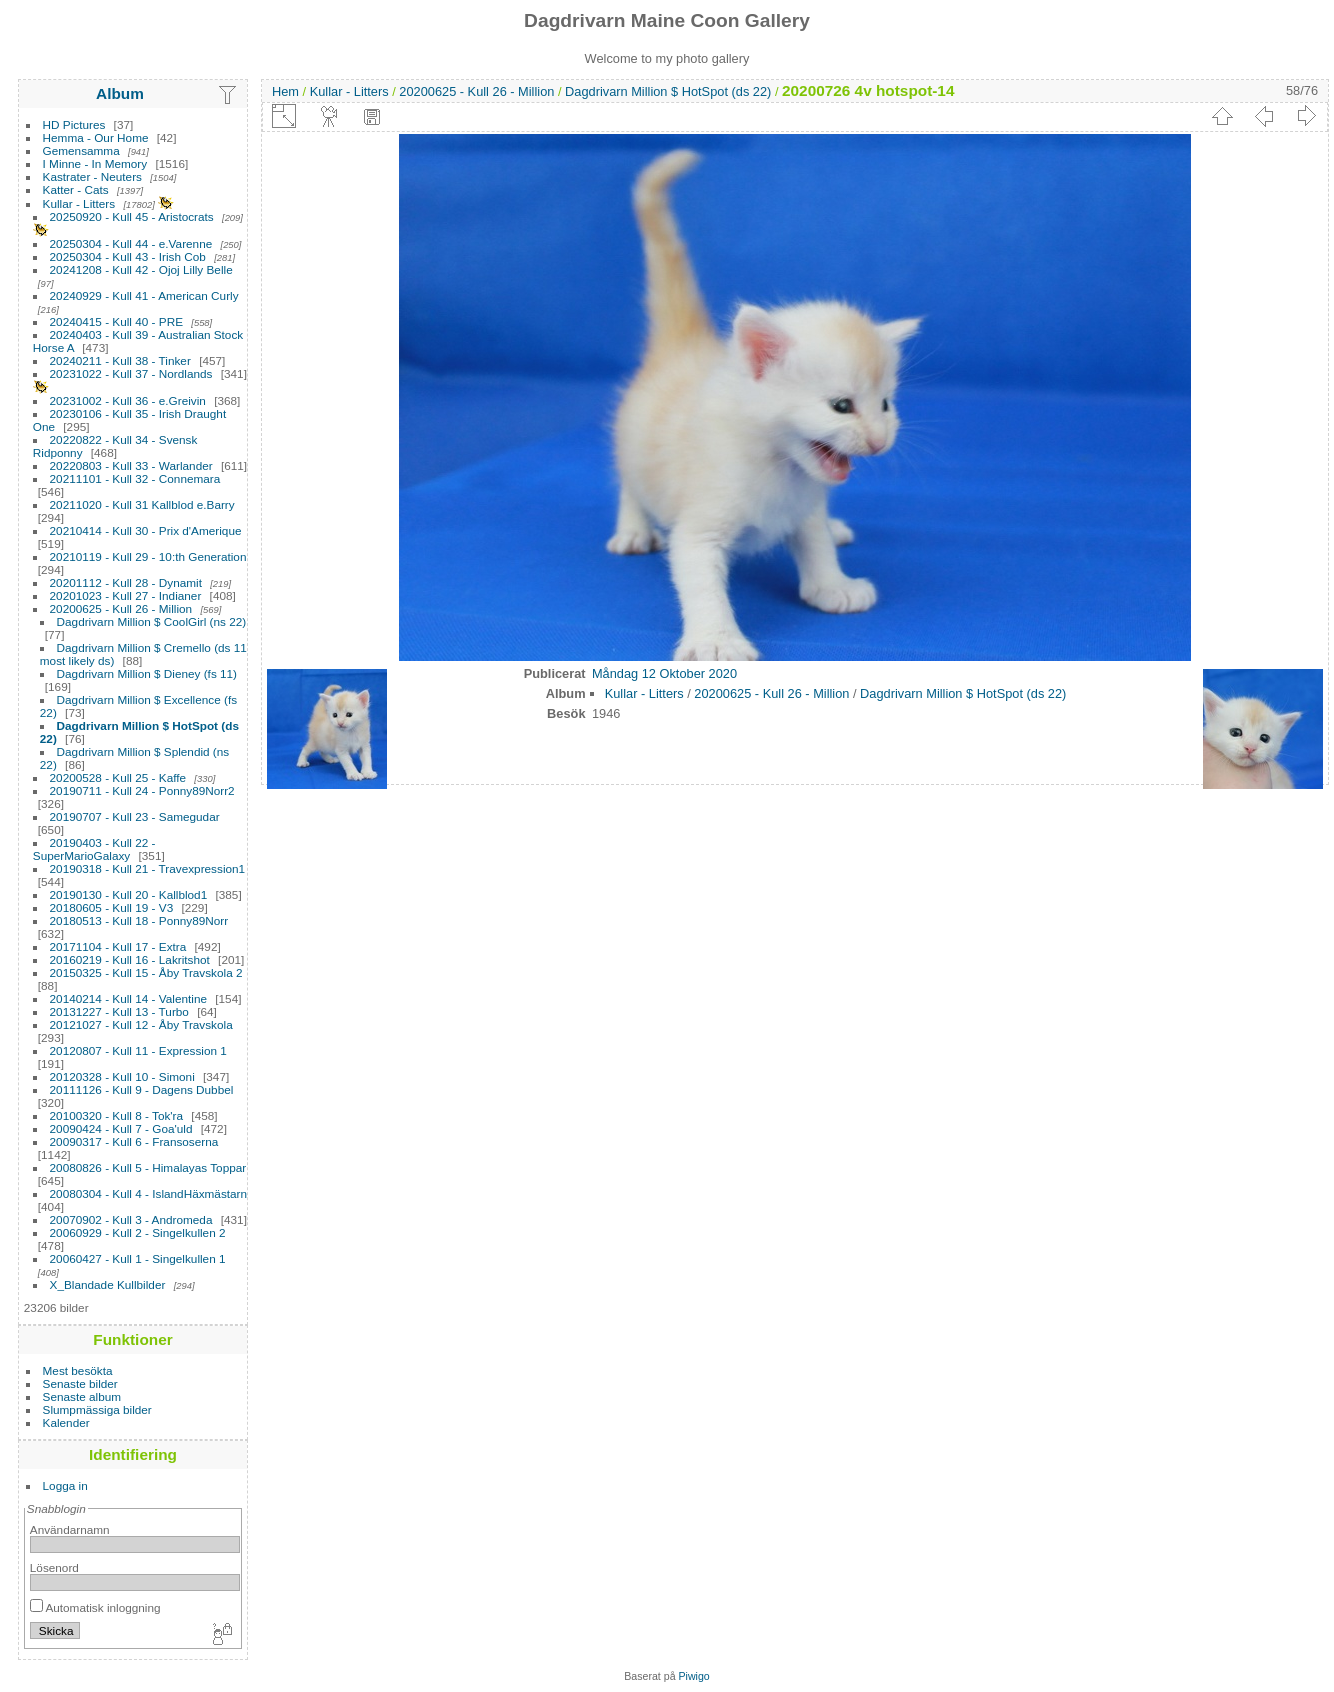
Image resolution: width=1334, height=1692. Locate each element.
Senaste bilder (80, 1383)
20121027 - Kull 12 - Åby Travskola (141, 1024)
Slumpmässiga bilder (97, 1409)
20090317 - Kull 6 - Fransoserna (134, 1141)
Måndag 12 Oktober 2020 (664, 673)
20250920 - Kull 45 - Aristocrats (132, 216)
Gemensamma (81, 150)
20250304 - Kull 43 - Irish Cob (128, 256)
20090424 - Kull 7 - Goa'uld (121, 1128)
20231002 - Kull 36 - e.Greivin (128, 400)
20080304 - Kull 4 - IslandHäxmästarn (149, 1193)
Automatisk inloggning (95, 1607)
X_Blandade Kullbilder (108, 1284)
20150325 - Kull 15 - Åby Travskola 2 (146, 972)
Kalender (66, 1422)
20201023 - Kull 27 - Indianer (126, 595)
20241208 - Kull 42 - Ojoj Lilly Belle (141, 269)
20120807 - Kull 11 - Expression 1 (138, 1050)
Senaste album (82, 1396)
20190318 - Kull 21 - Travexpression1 (148, 868)
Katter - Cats (76, 189)
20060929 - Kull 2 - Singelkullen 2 (138, 1232)
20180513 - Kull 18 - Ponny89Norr (139, 920)
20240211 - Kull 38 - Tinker (120, 360)
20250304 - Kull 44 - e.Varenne (131, 243)
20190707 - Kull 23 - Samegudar (135, 816)
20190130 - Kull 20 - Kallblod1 (129, 894)
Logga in (65, 1485)
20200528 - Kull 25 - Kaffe (118, 777)
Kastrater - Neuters (92, 176)
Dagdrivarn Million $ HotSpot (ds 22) (668, 91)
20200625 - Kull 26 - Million (121, 608)
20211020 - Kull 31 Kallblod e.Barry (142, 504)
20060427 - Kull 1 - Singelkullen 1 (138, 1258)
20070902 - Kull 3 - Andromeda (131, 1219)
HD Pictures (74, 124)
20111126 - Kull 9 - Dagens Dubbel (142, 1089)
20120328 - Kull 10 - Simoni (122, 1076)
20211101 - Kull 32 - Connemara (135, 478)
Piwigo (694, 1676)
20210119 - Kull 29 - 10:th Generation (148, 556)
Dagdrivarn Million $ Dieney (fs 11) (147, 673)
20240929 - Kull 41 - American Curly (144, 295)
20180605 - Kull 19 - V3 (112, 907)
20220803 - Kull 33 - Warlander (131, 465)
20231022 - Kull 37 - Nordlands (131, 373)
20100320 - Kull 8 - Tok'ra (117, 1115)
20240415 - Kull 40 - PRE (116, 321)
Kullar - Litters (79, 203)
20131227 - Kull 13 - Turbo (119, 1011)
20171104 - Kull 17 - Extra (118, 946)
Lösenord (54, 1567)
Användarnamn (70, 1529)
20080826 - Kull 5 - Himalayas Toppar (148, 1167)
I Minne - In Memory (95, 163)
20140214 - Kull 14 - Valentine (128, 998)
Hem (285, 91)
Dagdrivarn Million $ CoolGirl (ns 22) (152, 621)
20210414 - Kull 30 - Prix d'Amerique (146, 530)
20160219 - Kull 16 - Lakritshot (130, 959)
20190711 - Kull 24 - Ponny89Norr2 (142, 790)
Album (120, 93)
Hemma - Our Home (96, 137)
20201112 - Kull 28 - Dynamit (126, 582)
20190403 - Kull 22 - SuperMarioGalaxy (94, 849)
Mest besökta (78, 1370)
